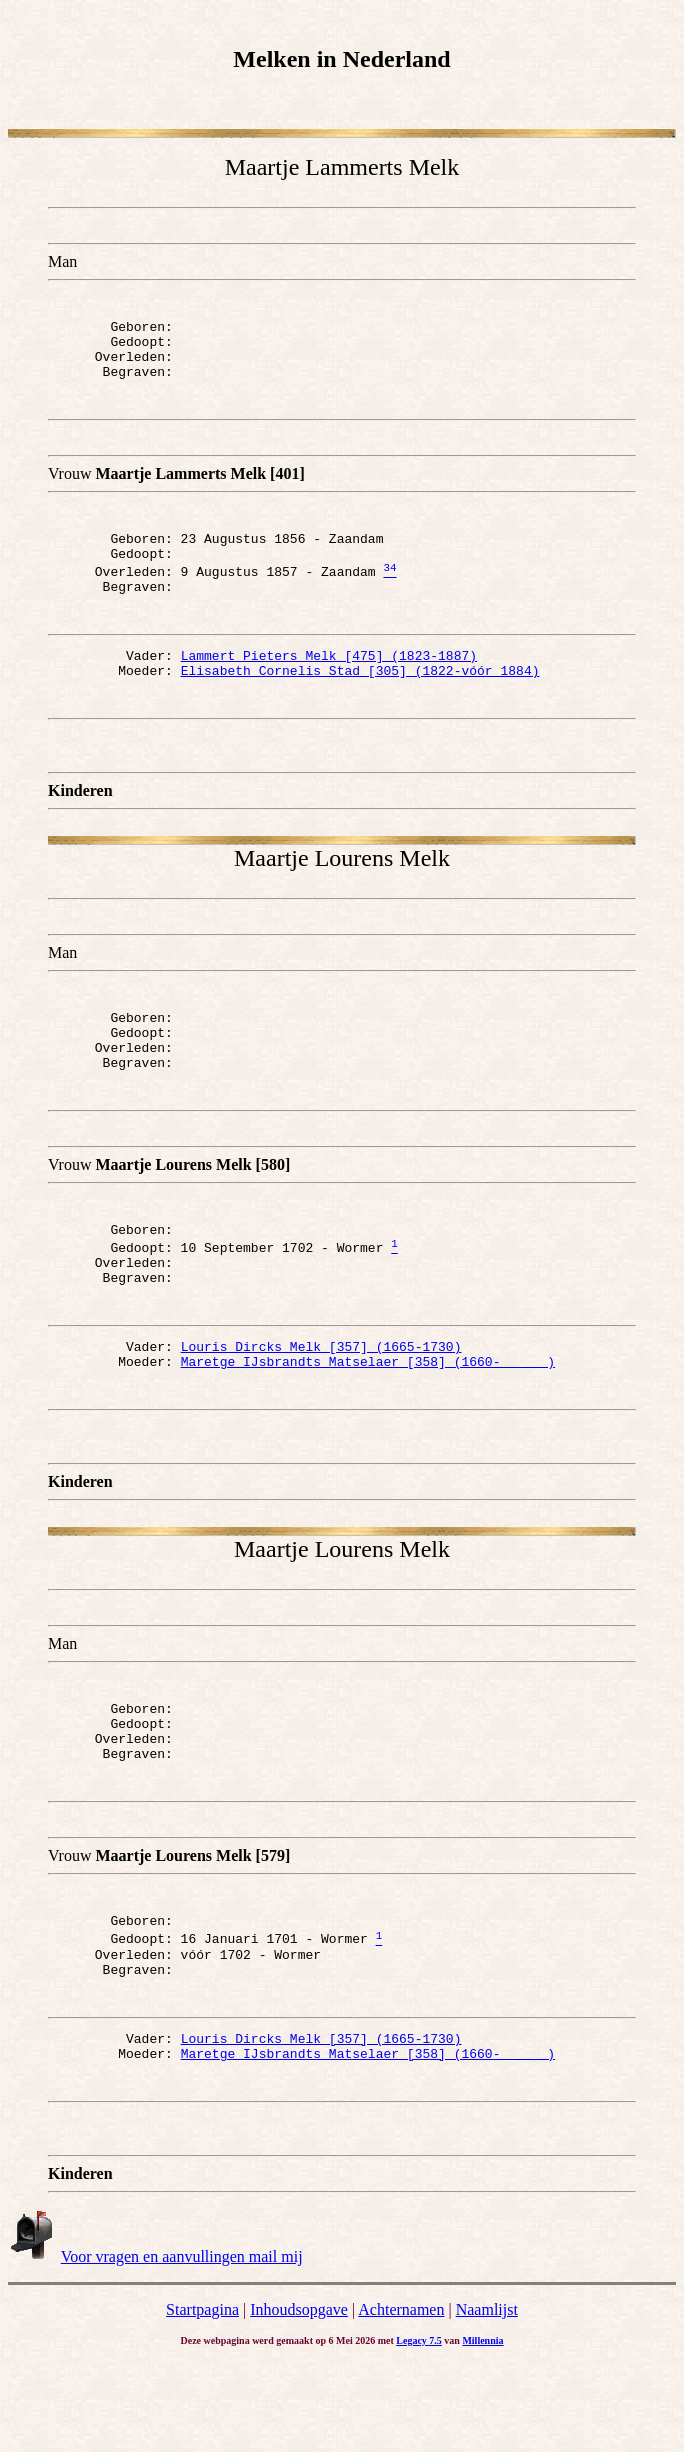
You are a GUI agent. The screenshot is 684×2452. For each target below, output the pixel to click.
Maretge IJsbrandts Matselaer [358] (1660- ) (368, 1421)
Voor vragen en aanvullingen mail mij (182, 2346)
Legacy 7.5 (419, 2430)
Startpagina (202, 2399)
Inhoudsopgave (299, 2399)
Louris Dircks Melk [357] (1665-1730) (321, 1403)
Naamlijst (487, 2399)
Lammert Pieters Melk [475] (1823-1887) (329, 682)
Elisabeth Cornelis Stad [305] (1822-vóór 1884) (360, 700)
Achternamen (401, 2399)
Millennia (482, 2430)
